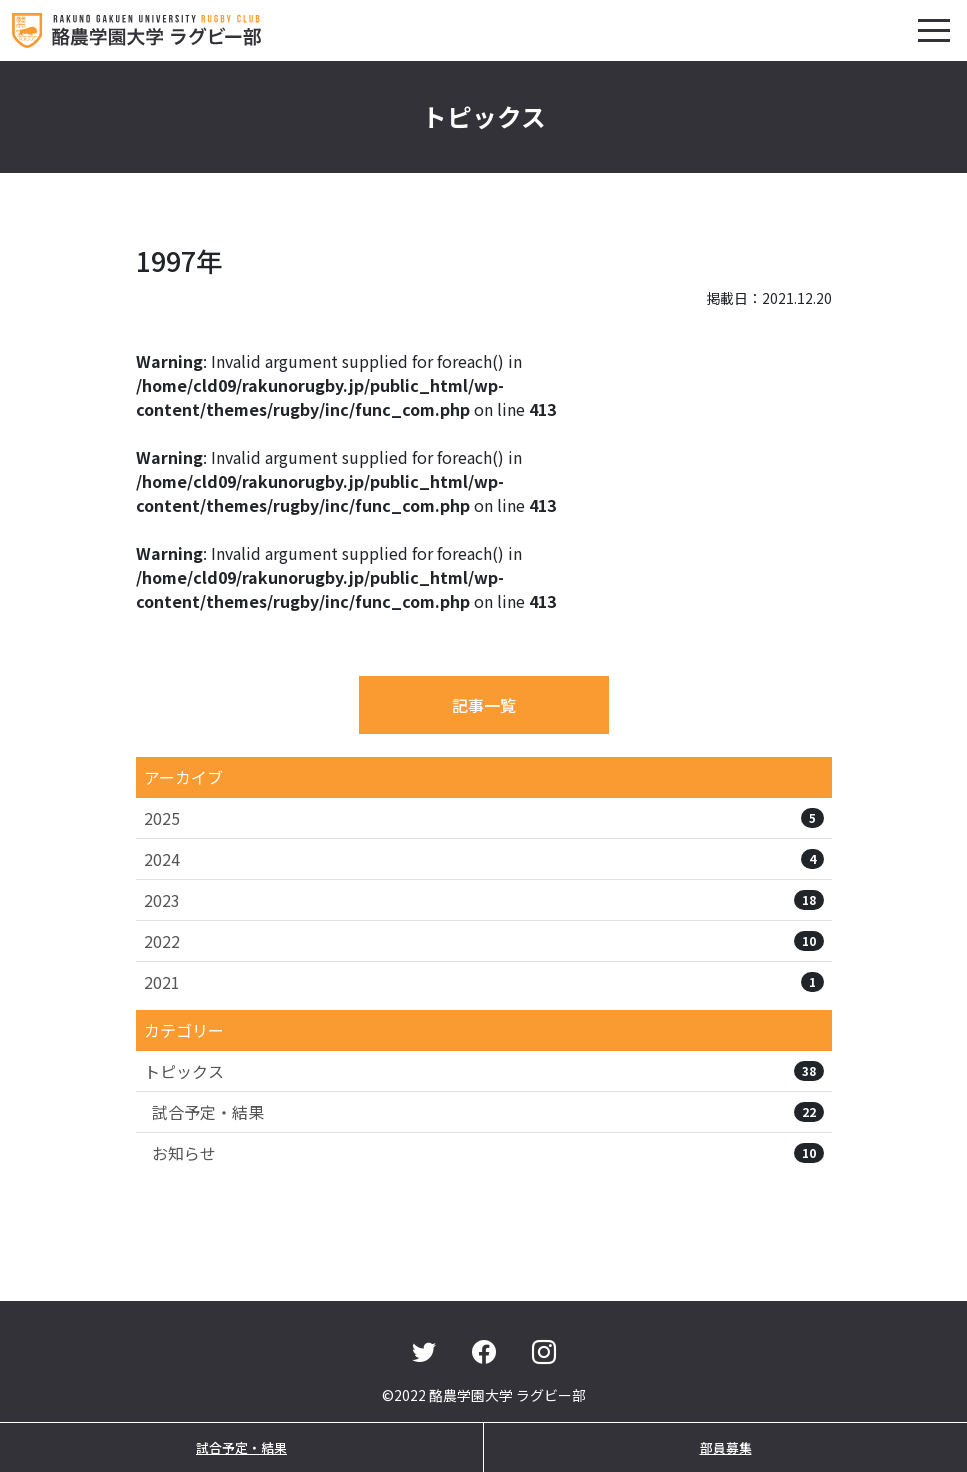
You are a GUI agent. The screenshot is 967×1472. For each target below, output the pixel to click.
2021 (484, 982)
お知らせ (488, 1153)
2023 (484, 900)
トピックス (484, 1071)
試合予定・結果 (488, 1112)
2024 (484, 859)
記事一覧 (484, 705)
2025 (484, 818)
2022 (484, 941)
